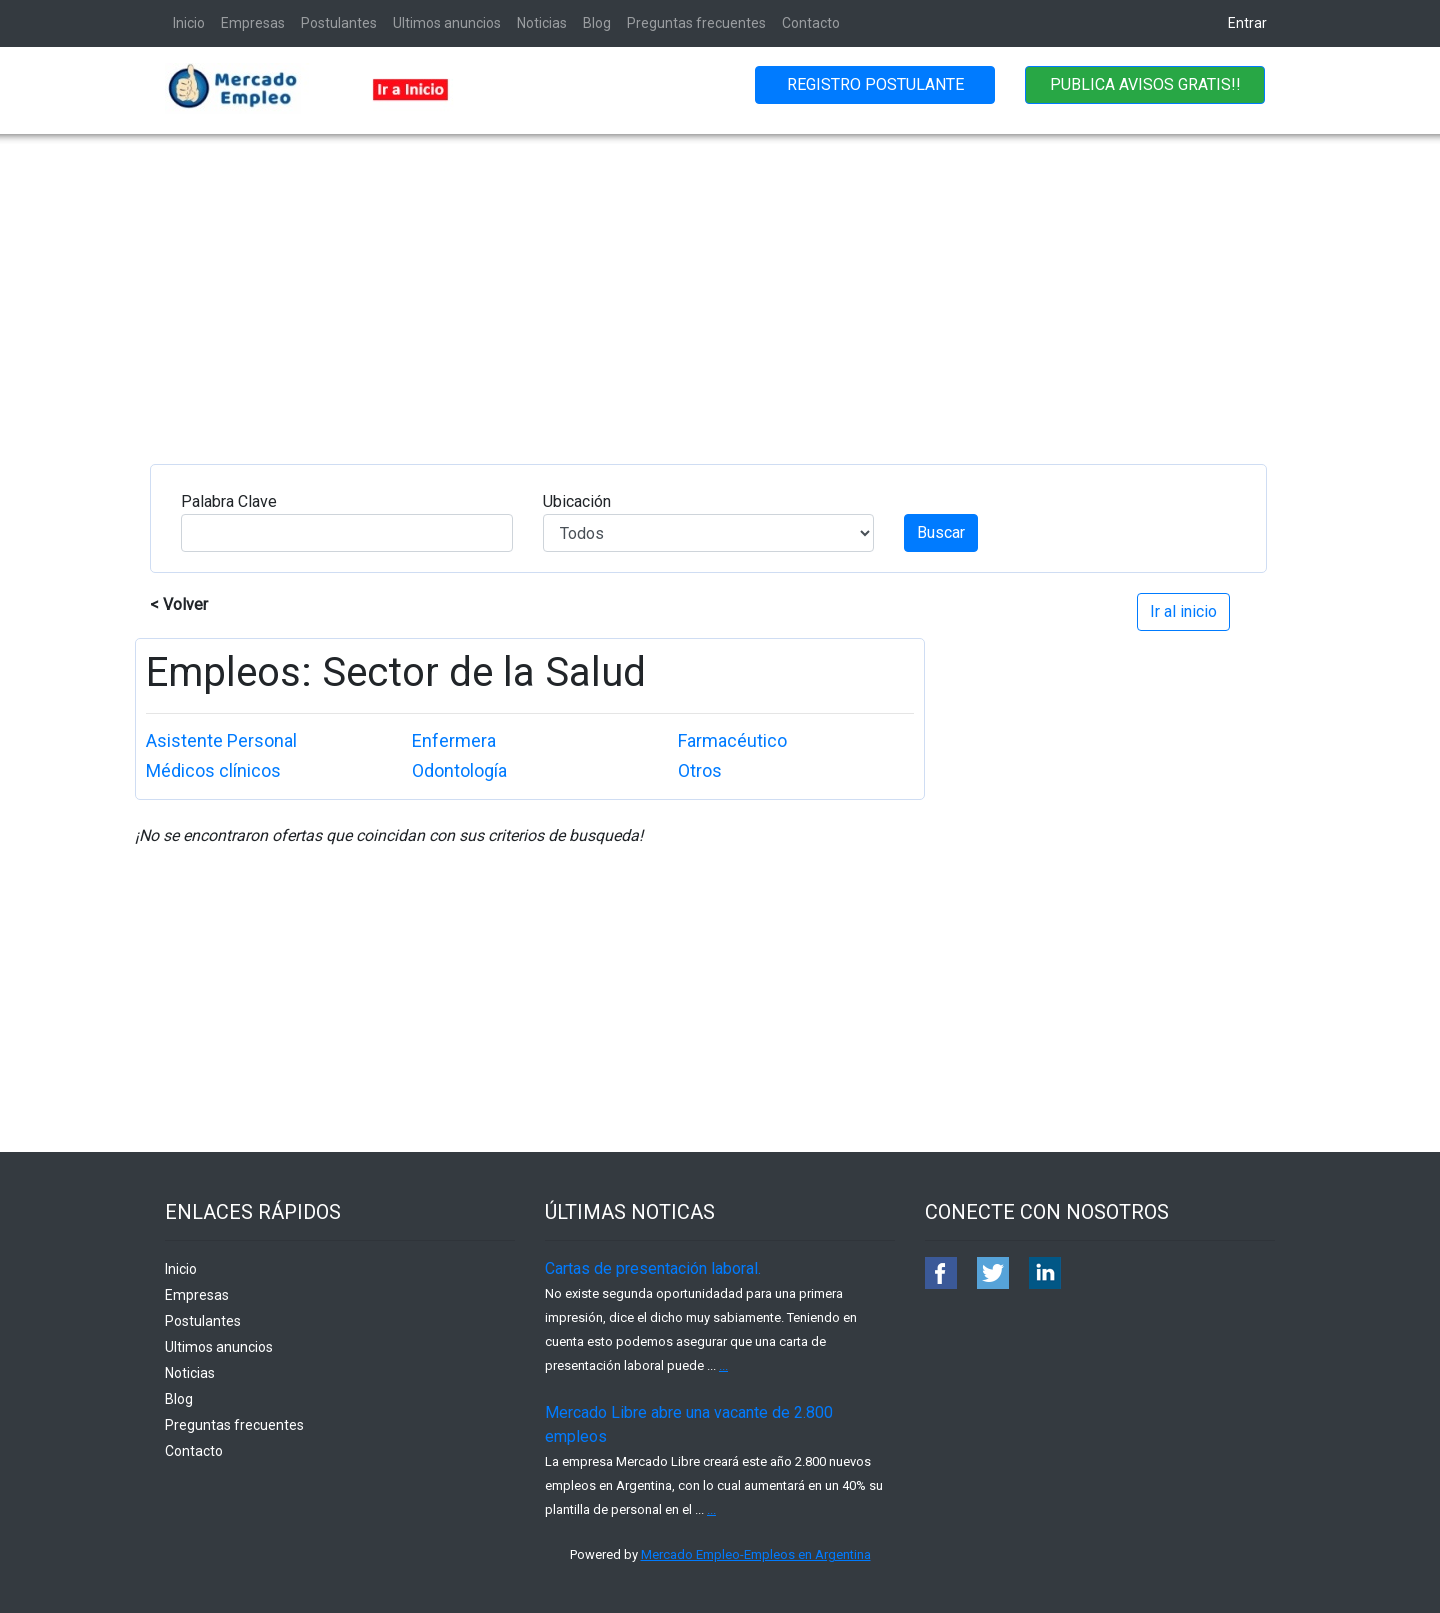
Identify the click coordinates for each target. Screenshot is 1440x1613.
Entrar (1247, 23)
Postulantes (339, 23)
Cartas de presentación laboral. (653, 1268)
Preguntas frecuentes (696, 23)
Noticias (542, 23)
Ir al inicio (1183, 611)
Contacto (811, 23)
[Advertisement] (720, 284)
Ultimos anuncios (447, 23)
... (723, 1365)
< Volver (179, 604)
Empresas (253, 23)
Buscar (941, 532)
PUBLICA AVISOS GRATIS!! (1145, 84)
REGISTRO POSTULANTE (875, 84)
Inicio (189, 23)
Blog (597, 23)
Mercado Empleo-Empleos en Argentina (756, 1554)
